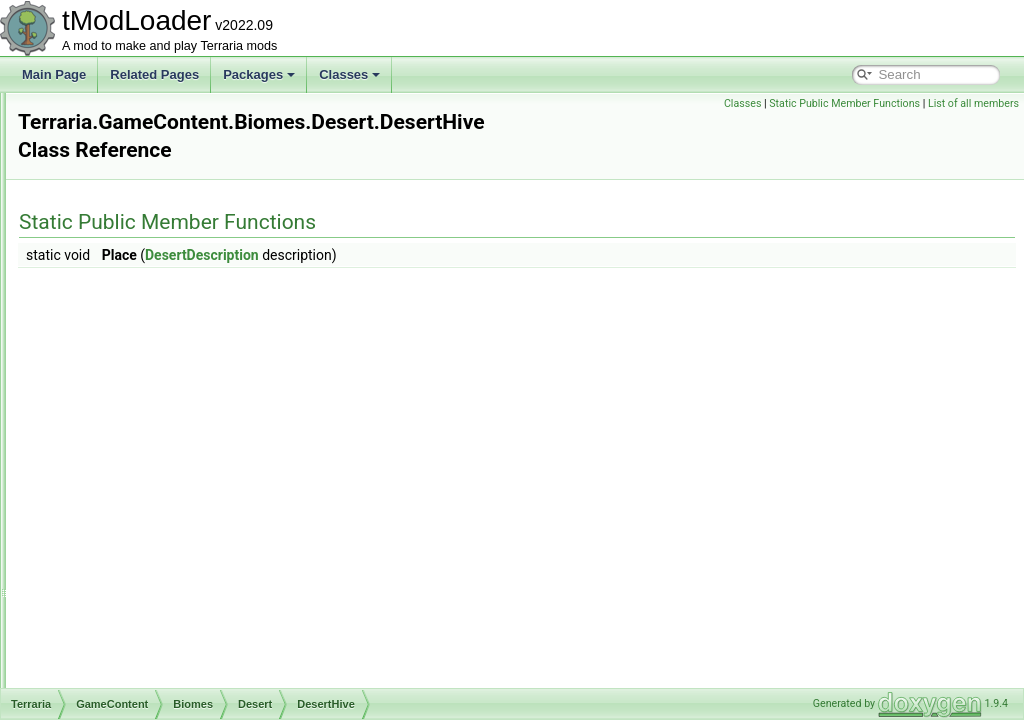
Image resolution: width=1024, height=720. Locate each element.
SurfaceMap (162, 488)
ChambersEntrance (181, 356)
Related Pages (154, 74)
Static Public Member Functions (844, 103)
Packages (259, 74)
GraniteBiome (150, 664)
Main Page (54, 74)
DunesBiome (148, 620)
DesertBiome (148, 598)
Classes (349, 74)
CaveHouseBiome (162, 532)
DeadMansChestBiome (175, 576)
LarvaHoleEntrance (181, 422)
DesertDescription (177, 378)
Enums (100, 158)
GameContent (119, 180)
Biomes (118, 268)
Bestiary (119, 246)
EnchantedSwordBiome (176, 642)
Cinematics (111, 114)
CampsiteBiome (156, 510)
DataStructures (122, 136)
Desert (131, 312)
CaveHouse (145, 290)
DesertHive (159, 400)
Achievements (135, 202)
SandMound (162, 466)
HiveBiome (143, 686)
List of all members (973, 103)
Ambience (124, 224)
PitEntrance (161, 444)
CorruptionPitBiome (166, 554)
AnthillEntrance (170, 334)
